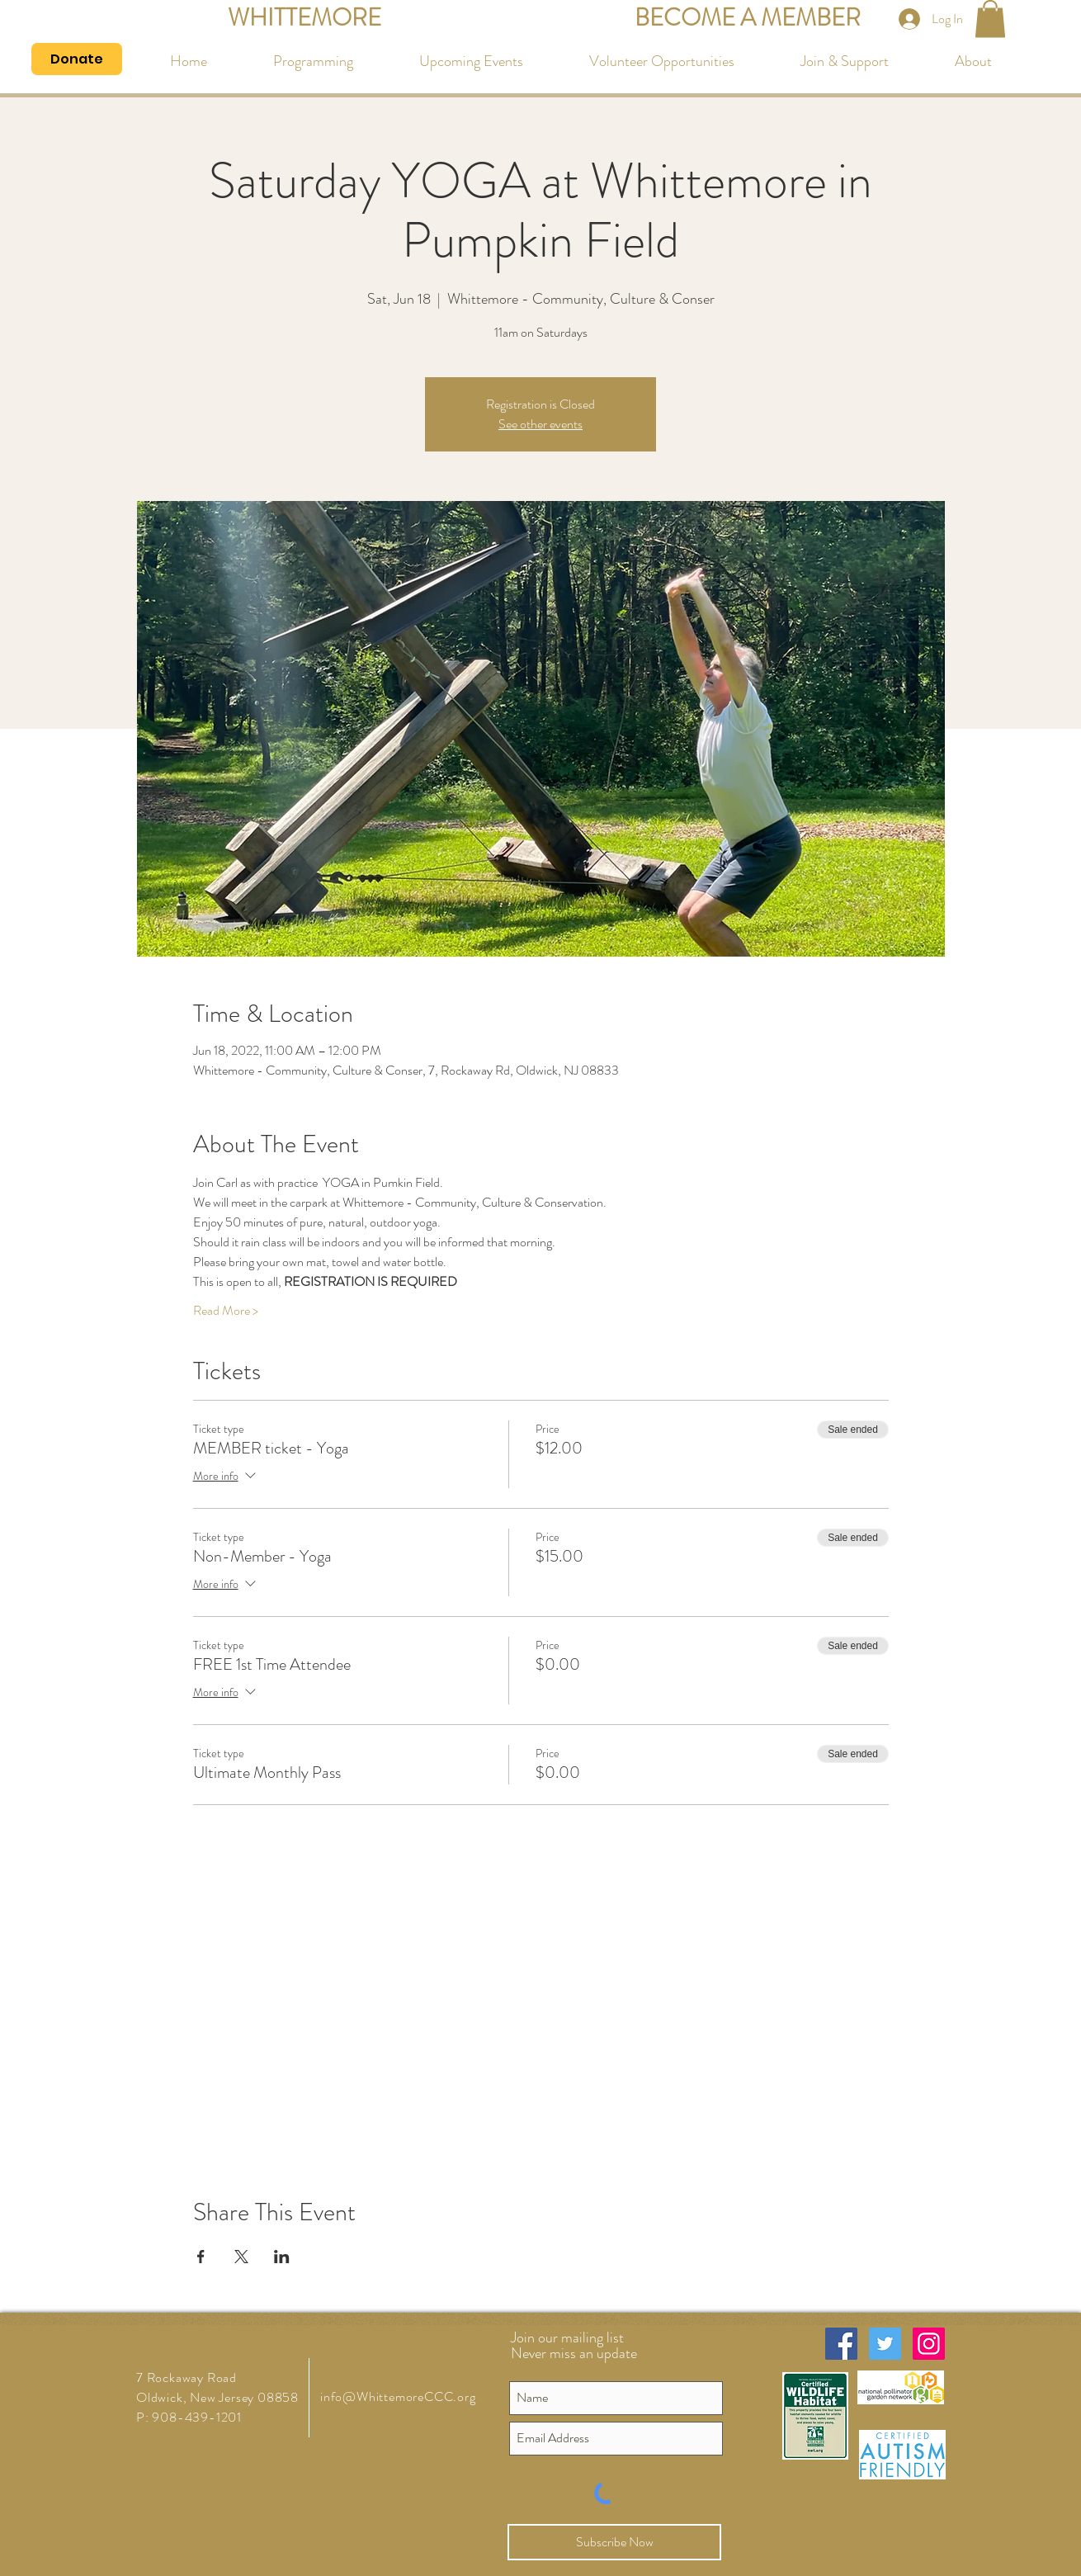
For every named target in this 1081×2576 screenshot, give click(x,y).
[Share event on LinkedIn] (282, 2256)
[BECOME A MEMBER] (748, 18)
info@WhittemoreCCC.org (398, 2396)
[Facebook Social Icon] (841, 2344)
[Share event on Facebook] (201, 2256)
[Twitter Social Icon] (885, 2344)
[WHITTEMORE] (304, 18)
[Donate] (76, 59)
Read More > (225, 1311)
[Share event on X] (241, 2256)
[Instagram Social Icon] (929, 2344)
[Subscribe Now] (614, 2542)
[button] (990, 18)
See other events (540, 423)
